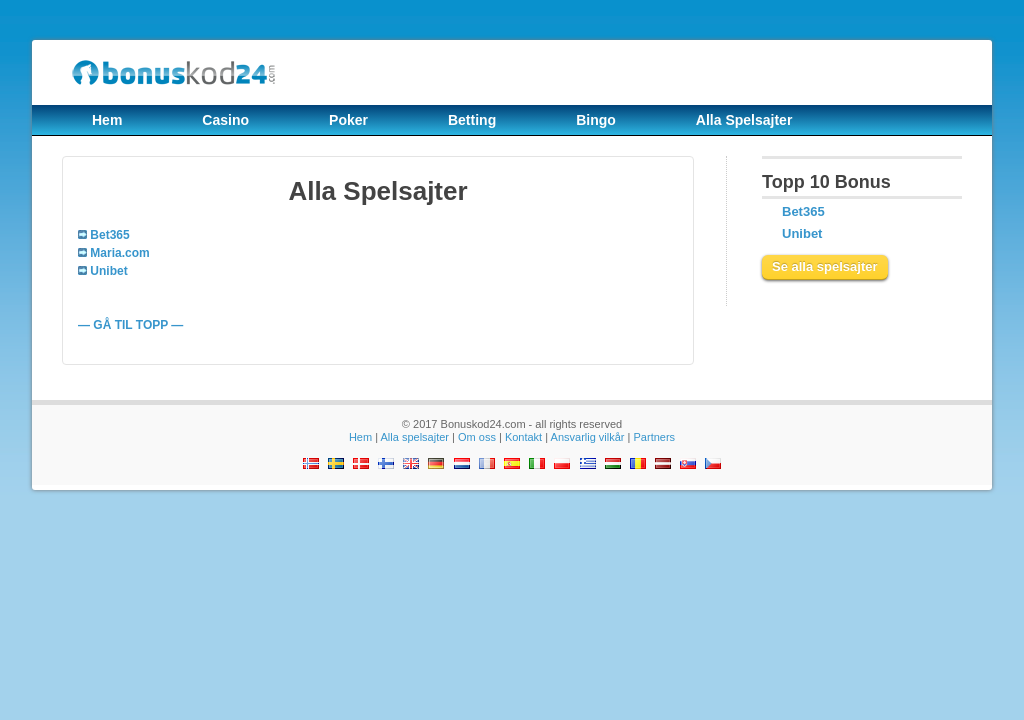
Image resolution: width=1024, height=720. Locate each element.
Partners (655, 437)
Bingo (596, 120)
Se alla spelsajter (825, 266)
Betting (472, 120)
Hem (107, 120)
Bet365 (803, 211)
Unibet (802, 233)
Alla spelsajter (415, 437)
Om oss (477, 437)
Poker (348, 120)
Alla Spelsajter (744, 120)
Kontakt (523, 437)
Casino (225, 120)
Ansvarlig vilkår (588, 437)
